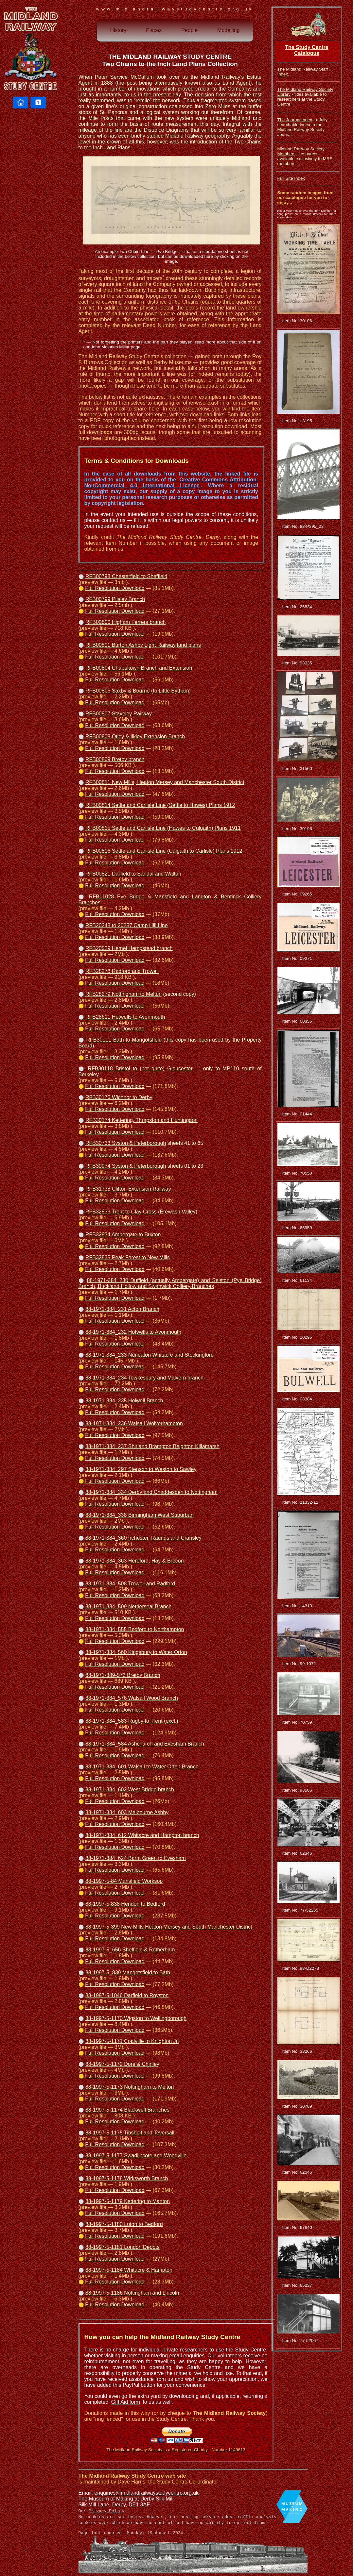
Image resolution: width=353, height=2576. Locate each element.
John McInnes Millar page (115, 346)
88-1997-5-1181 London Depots (122, 2247)
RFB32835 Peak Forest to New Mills (127, 1257)
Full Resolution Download (114, 588)
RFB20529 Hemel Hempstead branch (129, 948)
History (118, 30)
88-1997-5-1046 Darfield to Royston (126, 1995)
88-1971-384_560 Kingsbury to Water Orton (136, 1652)
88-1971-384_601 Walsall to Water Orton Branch (142, 1766)
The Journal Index (294, 119)
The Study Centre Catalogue (306, 50)
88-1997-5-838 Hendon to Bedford (125, 1904)
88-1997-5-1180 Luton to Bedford (124, 2224)
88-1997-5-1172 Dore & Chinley (122, 2064)
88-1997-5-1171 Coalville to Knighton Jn (132, 2041)
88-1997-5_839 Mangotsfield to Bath (127, 1972)
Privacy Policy (106, 2511)
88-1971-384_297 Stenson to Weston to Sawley (141, 1469)
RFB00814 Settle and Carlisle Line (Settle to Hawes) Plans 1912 (160, 805)
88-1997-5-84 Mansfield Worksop (124, 1881)
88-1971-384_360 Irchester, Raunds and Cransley (143, 1538)
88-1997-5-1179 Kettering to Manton (127, 2201)
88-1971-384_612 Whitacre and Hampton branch (142, 1835)
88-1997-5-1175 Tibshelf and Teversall (129, 2132)
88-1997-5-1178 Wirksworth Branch (126, 2178)
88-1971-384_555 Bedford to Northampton (134, 1629)
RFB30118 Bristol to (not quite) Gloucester (140, 1068)
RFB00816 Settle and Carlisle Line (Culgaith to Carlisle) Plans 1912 (163, 851)
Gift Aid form (125, 2402)
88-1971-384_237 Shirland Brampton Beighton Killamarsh (152, 1446)
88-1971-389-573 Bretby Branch (122, 1675)
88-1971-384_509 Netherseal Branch (128, 1606)
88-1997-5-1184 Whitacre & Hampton (128, 2270)
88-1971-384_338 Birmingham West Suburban (139, 1515)
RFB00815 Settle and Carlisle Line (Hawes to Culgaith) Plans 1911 (163, 828)
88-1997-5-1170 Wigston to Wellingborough (135, 2018)
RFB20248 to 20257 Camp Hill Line (126, 925)
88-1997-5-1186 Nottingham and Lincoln (132, 2293)
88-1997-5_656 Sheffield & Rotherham (130, 1949)
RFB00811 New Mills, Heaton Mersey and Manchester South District (164, 782)
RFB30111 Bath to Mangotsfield (124, 1040)
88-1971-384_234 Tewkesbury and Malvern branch (144, 1377)
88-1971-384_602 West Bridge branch (129, 1789)
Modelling (228, 30)
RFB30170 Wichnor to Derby (118, 1097)
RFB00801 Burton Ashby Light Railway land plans (143, 645)
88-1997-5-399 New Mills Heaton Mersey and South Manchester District (168, 1927)
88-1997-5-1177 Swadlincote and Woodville (135, 2155)
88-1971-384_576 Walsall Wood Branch (131, 1698)
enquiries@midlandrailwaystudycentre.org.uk (146, 2493)
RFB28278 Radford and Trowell (122, 971)
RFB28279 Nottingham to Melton (123, 994)
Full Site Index (291, 178)
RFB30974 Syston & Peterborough (125, 1166)
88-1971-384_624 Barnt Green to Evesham (135, 1858)
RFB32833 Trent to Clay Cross (121, 1211)
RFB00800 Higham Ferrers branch (125, 622)
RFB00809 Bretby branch (115, 759)
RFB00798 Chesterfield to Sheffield (126, 576)
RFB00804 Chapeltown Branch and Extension (138, 668)
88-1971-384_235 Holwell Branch (124, 1400)
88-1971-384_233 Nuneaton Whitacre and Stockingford (149, 1355)
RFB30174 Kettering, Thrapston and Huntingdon (141, 1120)
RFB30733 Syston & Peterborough (125, 1143)
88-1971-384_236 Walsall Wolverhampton (134, 1423)
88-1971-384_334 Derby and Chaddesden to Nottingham (151, 1492)
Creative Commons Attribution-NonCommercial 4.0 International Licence (171, 482)
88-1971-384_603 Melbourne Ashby (126, 1812)
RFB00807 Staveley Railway (118, 713)
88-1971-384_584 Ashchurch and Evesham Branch (144, 1744)
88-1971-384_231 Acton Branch (122, 1309)
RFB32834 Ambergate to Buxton (123, 1234)
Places (154, 30)
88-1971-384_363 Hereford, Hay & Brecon (134, 1561)
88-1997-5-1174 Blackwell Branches (127, 2110)
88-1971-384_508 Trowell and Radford (130, 1583)
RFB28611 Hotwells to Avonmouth (125, 1017)
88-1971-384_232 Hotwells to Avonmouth (133, 1332)
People (189, 30)
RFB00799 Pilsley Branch (115, 599)
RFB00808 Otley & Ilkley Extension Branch (135, 736)
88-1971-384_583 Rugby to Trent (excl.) (131, 1721)
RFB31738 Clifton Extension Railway (128, 1189)
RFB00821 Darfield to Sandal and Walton (133, 874)
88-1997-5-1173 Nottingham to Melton (129, 2087)
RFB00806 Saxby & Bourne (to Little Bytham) (138, 691)
